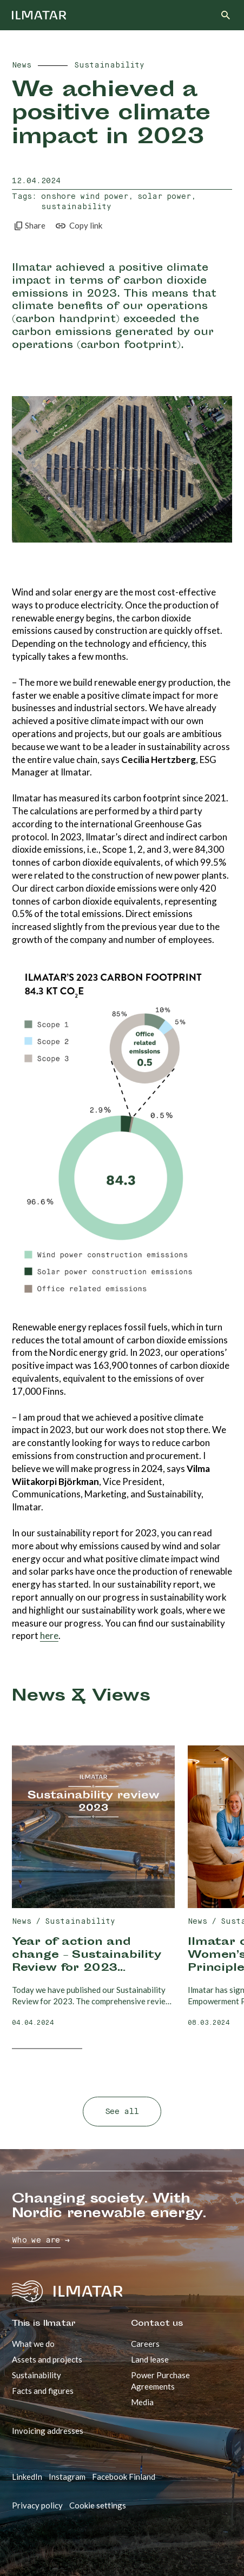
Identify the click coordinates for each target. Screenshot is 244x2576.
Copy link (78, 225)
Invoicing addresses (47, 2431)
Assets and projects (47, 2359)
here (49, 1635)
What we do (33, 2343)
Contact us (157, 2324)
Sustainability (36, 2375)
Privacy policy (37, 2505)
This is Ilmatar (43, 2324)
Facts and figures (43, 2391)
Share (28, 225)
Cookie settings (97, 2505)
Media (142, 2402)
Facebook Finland (123, 2476)
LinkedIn (27, 2476)
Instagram (67, 2476)
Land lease (150, 2359)
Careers (145, 2343)
